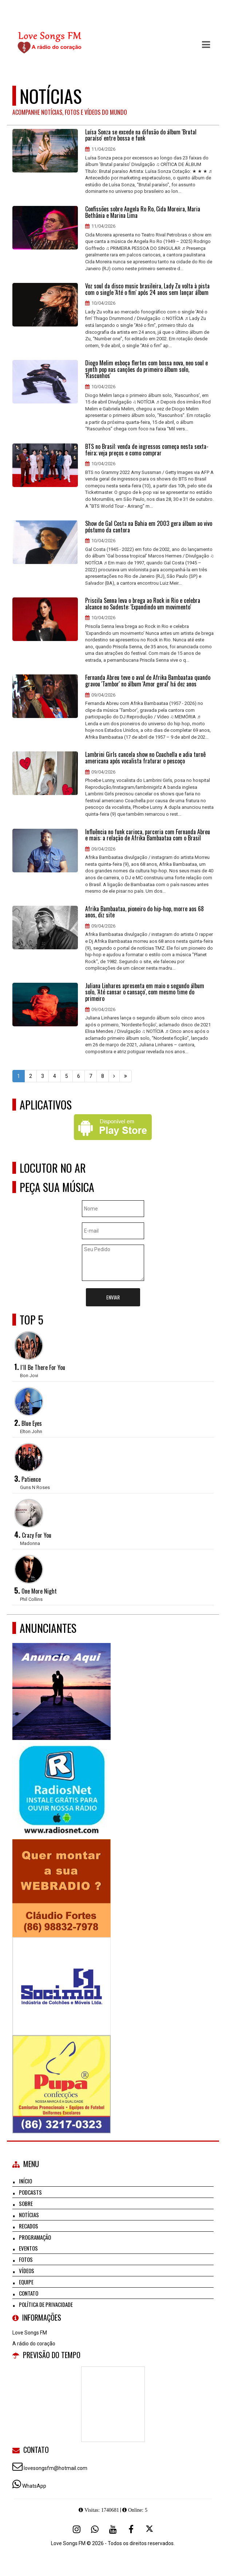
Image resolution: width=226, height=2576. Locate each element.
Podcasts (30, 2192)
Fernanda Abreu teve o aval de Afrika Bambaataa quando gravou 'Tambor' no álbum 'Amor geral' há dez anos (147, 680)
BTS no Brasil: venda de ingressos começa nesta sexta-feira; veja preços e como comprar (147, 449)
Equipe (26, 2282)
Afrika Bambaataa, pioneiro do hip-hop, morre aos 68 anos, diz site (144, 912)
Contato (28, 2293)
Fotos (26, 2259)
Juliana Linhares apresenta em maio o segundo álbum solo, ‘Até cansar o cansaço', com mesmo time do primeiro (144, 992)
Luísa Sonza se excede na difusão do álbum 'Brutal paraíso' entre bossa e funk (141, 135)
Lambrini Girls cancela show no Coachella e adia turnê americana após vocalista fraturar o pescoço (145, 757)
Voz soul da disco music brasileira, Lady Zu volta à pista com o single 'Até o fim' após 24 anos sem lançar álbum (147, 289)
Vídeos (26, 2271)
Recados (28, 2226)
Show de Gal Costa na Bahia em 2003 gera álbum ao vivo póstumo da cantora (148, 526)
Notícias (29, 2215)
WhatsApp (34, 2486)
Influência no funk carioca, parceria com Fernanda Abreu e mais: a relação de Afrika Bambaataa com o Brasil (147, 835)
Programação (35, 2237)
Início (25, 2181)
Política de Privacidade (46, 2304)
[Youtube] (112, 2529)
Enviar (113, 1297)
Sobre (26, 2203)
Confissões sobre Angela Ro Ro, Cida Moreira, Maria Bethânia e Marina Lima (142, 212)
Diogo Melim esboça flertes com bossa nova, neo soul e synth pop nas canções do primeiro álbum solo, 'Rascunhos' (146, 369)
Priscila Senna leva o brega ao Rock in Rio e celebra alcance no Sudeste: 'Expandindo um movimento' (142, 603)
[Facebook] (131, 2529)
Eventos (28, 2248)
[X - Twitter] (149, 2529)
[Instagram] (76, 2529)
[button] (206, 44)
